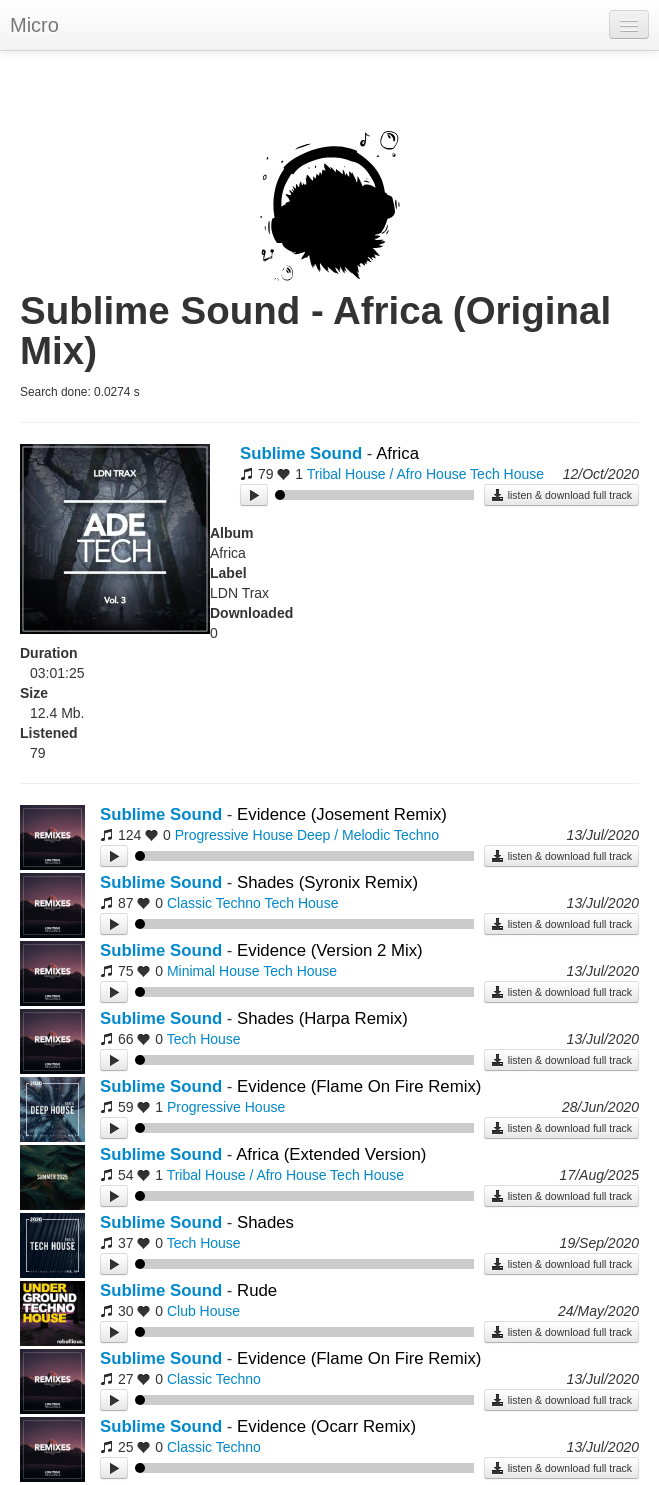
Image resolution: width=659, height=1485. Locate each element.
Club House (203, 1311)
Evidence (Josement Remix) (342, 814)
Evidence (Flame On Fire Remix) (359, 1086)
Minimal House (213, 971)
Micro (34, 25)
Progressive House (234, 835)
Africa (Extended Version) (331, 1154)
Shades (265, 1222)
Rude (257, 1290)
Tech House (507, 474)
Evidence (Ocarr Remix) (326, 1426)
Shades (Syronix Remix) (327, 882)
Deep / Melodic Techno (368, 835)
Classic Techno (214, 903)
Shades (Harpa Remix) (322, 1018)
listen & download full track (561, 495)
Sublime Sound (301, 453)
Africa (397, 453)
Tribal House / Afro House (387, 474)
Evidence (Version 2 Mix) (330, 950)
